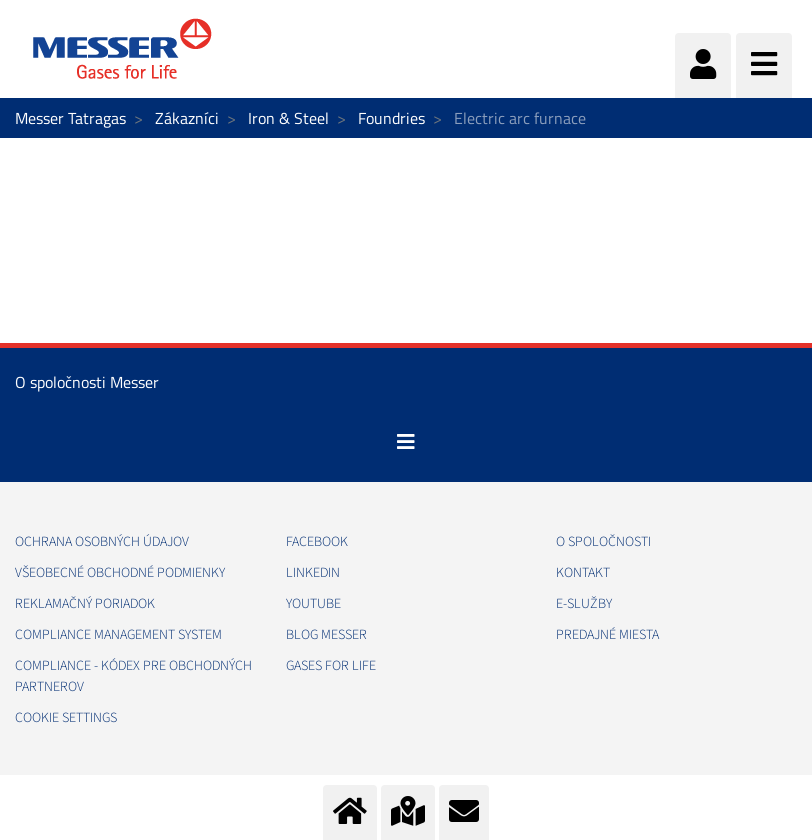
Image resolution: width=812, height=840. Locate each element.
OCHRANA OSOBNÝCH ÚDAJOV (102, 542)
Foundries (391, 118)
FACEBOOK (317, 542)
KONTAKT (583, 573)
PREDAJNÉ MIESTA (607, 635)
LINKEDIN (313, 573)
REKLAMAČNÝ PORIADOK (85, 604)
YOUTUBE (313, 604)
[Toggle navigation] (406, 442)
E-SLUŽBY (584, 604)
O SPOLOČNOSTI (603, 542)
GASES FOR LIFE (331, 666)
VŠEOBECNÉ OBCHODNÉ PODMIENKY (120, 573)
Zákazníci (187, 118)
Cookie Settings (66, 718)
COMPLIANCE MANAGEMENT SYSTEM (118, 635)
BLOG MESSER (326, 635)
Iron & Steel (288, 118)
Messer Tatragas (70, 118)
